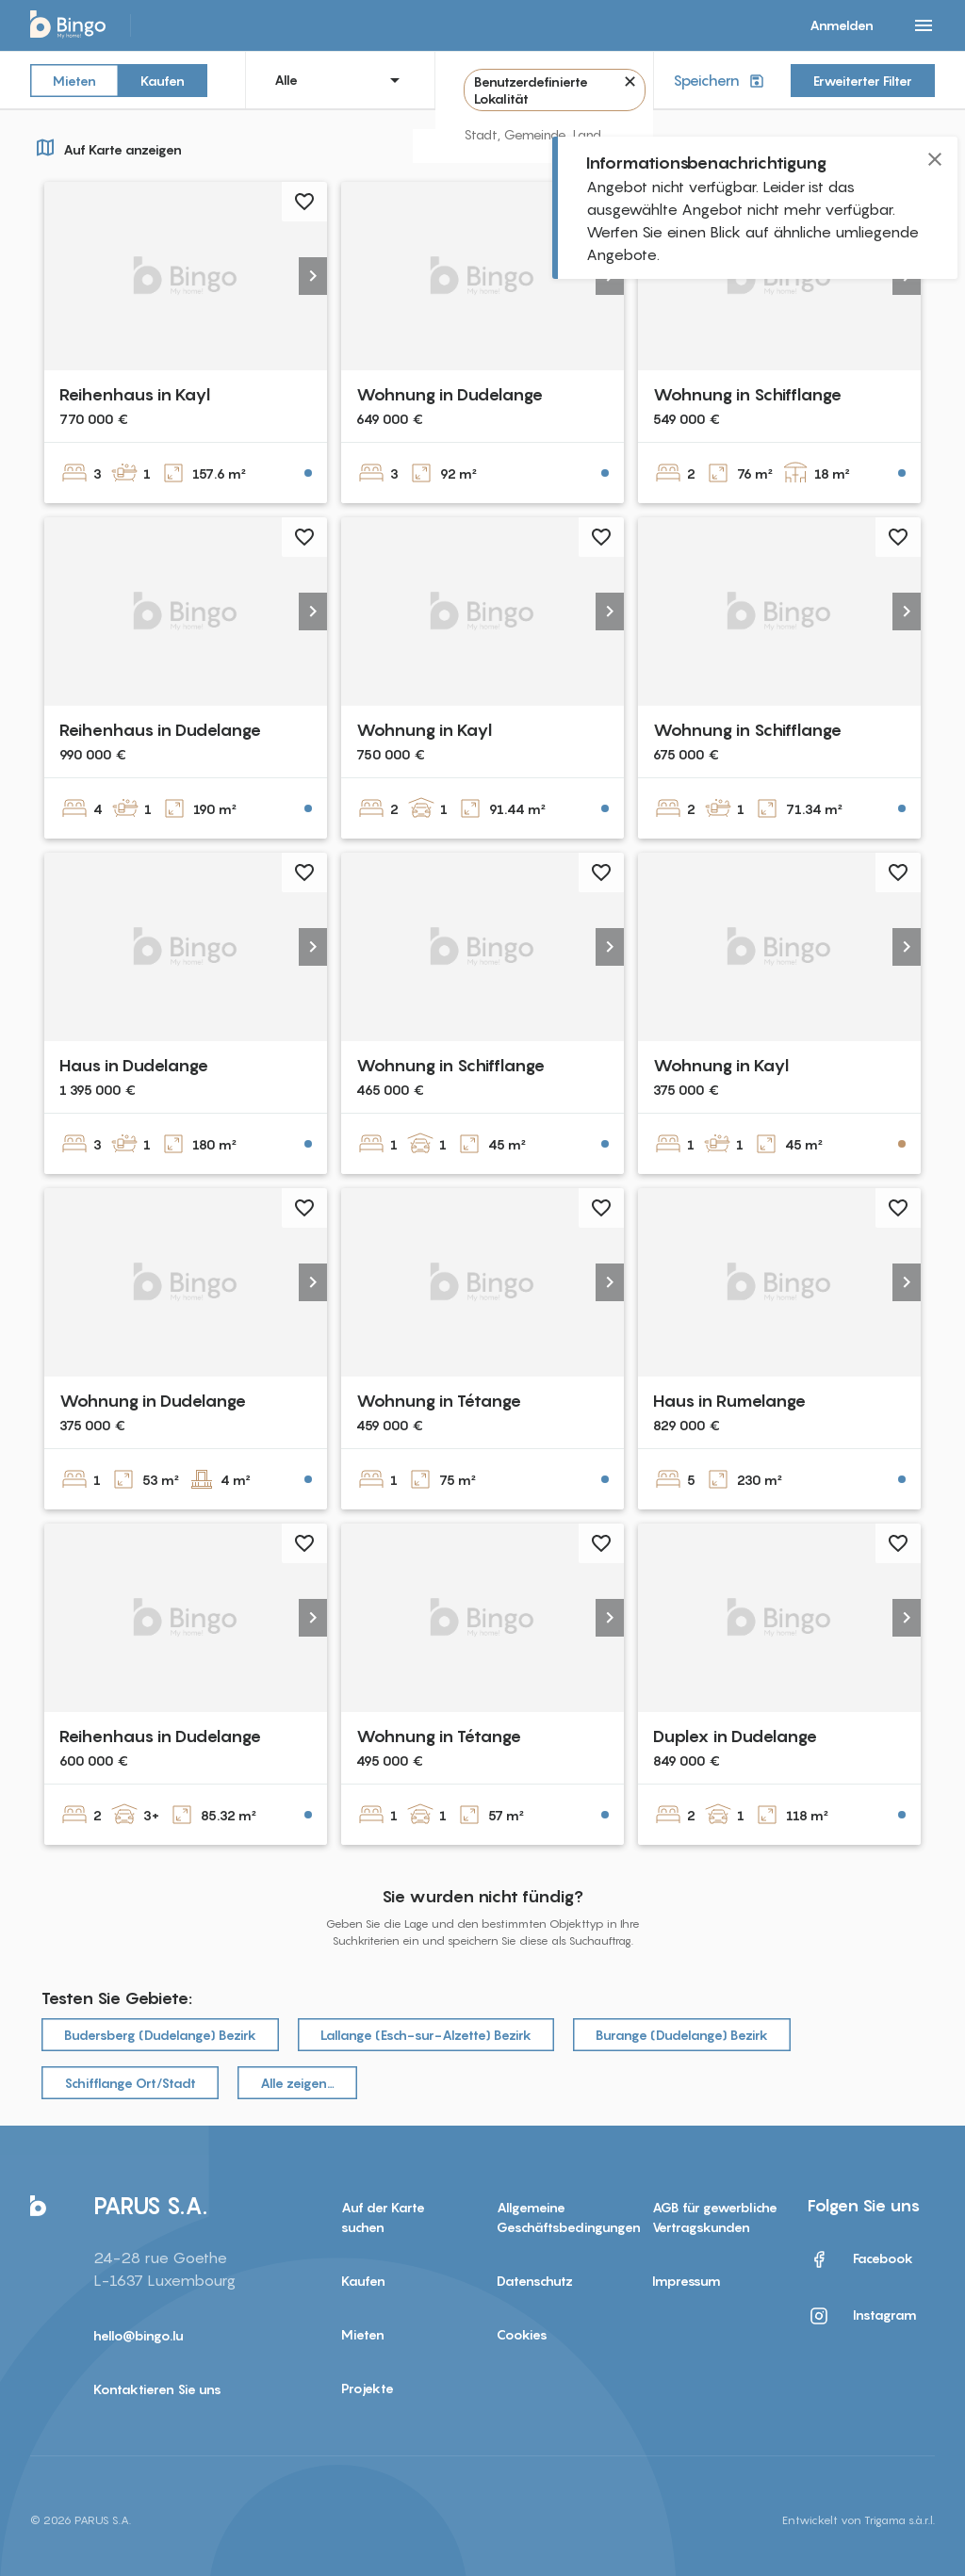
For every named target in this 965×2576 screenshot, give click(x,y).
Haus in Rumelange (729, 1400)
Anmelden (842, 25)
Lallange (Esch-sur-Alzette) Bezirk (426, 2035)
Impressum (686, 2281)
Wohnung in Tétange (438, 1400)
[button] (313, 276)
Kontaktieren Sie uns (157, 2389)
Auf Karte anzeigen (106, 147)
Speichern (720, 80)
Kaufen (162, 80)
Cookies (522, 2334)
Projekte (367, 2388)
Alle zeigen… (297, 2083)
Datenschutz (535, 2281)
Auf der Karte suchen (383, 2217)
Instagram (862, 2316)
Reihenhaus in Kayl (134, 394)
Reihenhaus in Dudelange (160, 730)
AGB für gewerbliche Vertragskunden (714, 2217)
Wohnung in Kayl (424, 730)
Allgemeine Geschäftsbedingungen (560, 2217)
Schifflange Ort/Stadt (130, 2083)
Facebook (860, 2259)
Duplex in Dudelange (735, 1736)
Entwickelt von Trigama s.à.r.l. (858, 2520)
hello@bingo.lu (138, 2335)
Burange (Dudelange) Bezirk (682, 2035)
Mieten (74, 80)
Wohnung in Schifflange (747, 394)
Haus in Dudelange (133, 1065)
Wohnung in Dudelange (449, 394)
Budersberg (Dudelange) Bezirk (160, 2035)
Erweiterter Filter (862, 81)
